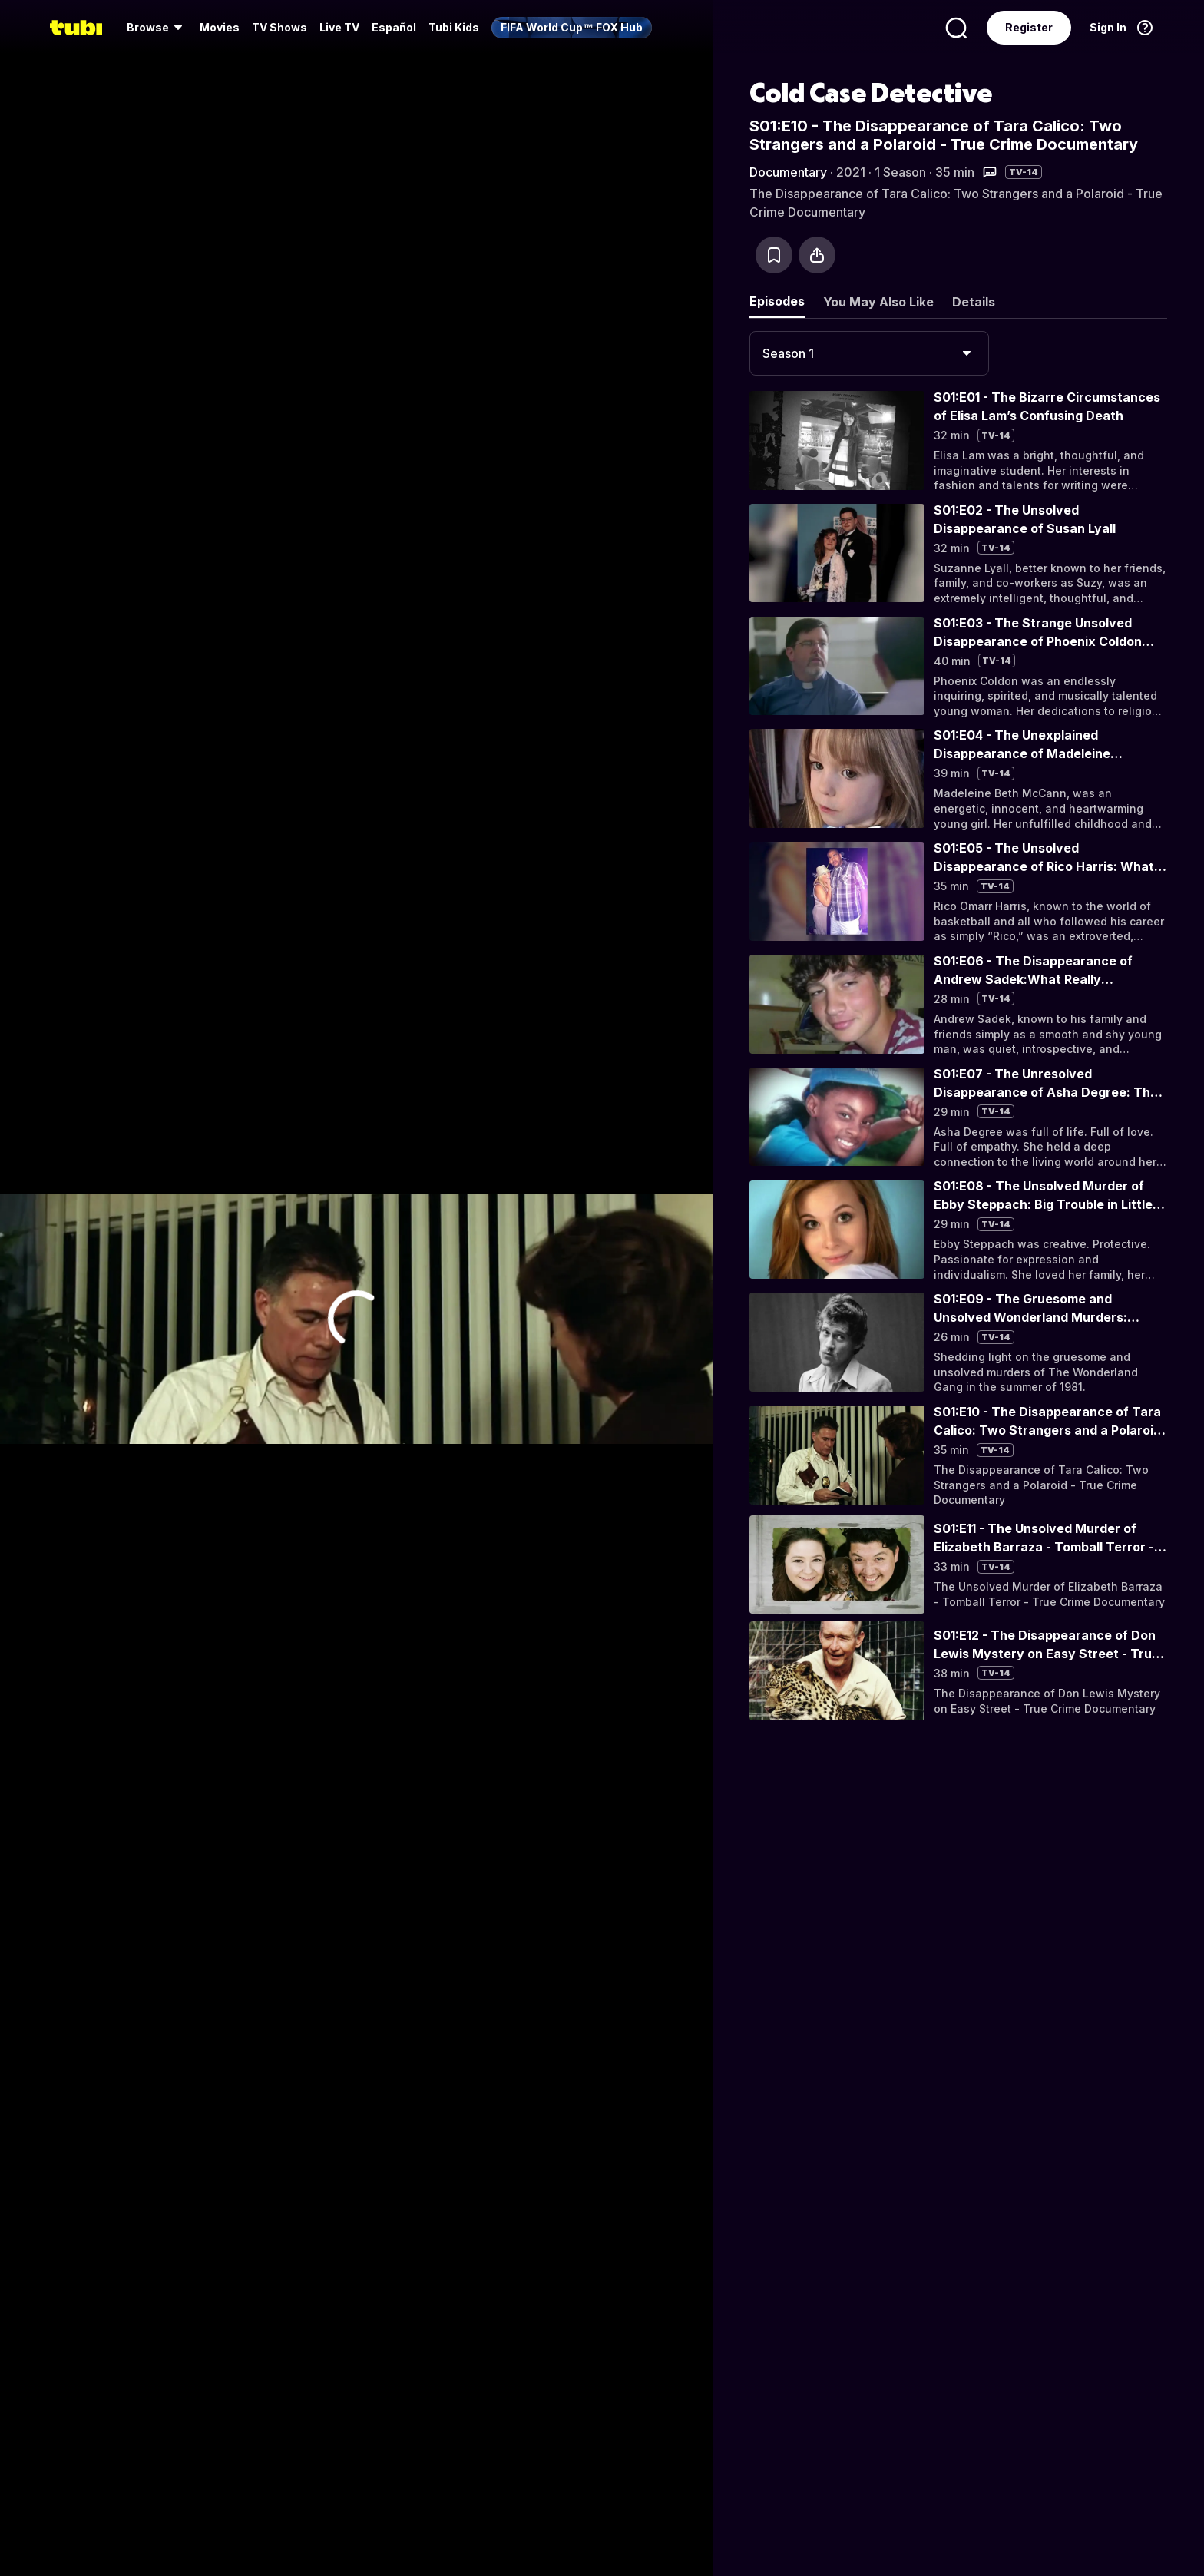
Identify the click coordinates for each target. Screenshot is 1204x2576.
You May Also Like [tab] (878, 302)
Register (1029, 27)
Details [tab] (973, 302)
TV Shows (279, 27)
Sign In (1108, 27)
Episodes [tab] (777, 301)
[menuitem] (157, 27)
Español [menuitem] (394, 27)
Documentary (788, 172)
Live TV (339, 27)
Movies (220, 27)
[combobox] (869, 353)
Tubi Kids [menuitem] (453, 27)
